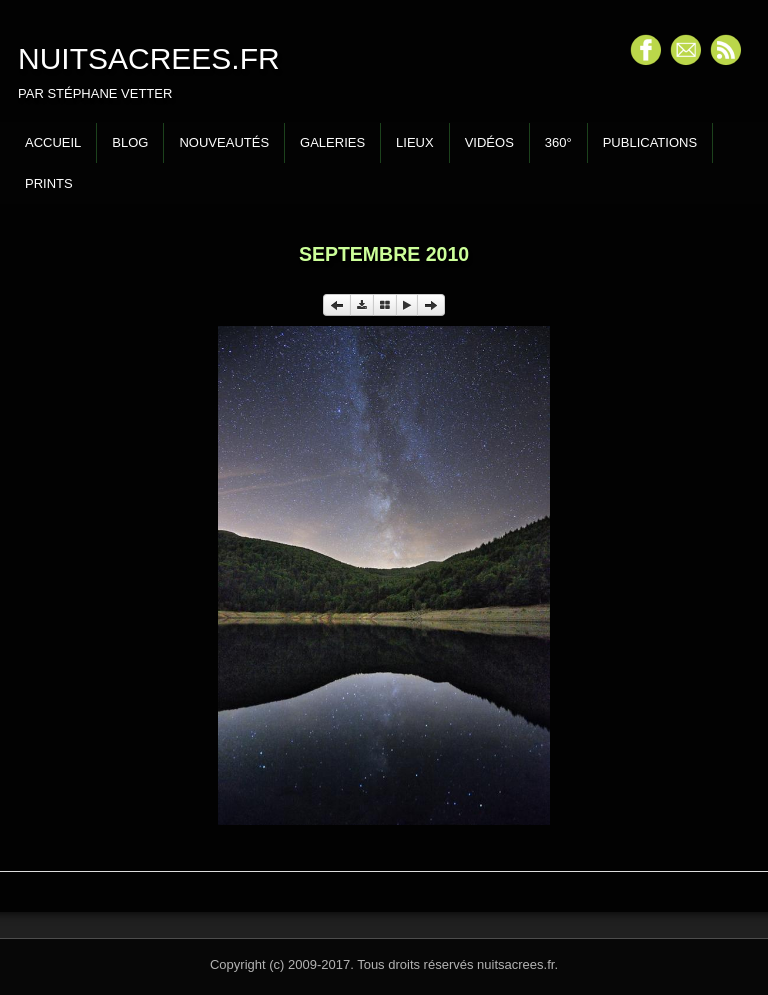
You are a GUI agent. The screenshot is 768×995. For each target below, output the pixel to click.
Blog (130, 142)
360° (558, 142)
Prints (49, 183)
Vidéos (489, 142)
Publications (650, 142)
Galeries (332, 142)
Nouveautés (224, 142)
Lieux (415, 142)
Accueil (53, 142)
